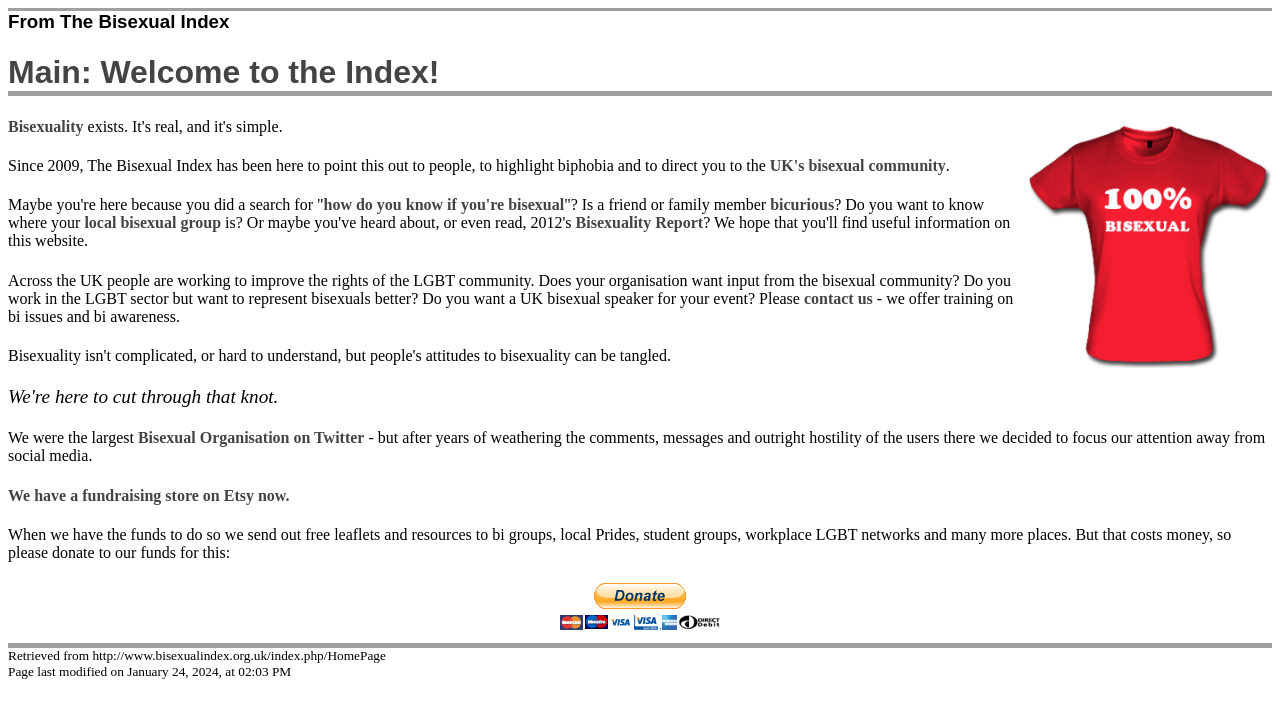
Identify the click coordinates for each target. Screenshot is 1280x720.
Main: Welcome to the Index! (223, 72)
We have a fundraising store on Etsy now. (149, 495)
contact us (838, 298)
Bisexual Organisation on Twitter (251, 437)
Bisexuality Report (640, 222)
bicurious (802, 204)
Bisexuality (46, 126)
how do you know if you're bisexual (444, 204)
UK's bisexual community (858, 165)
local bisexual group (152, 222)
